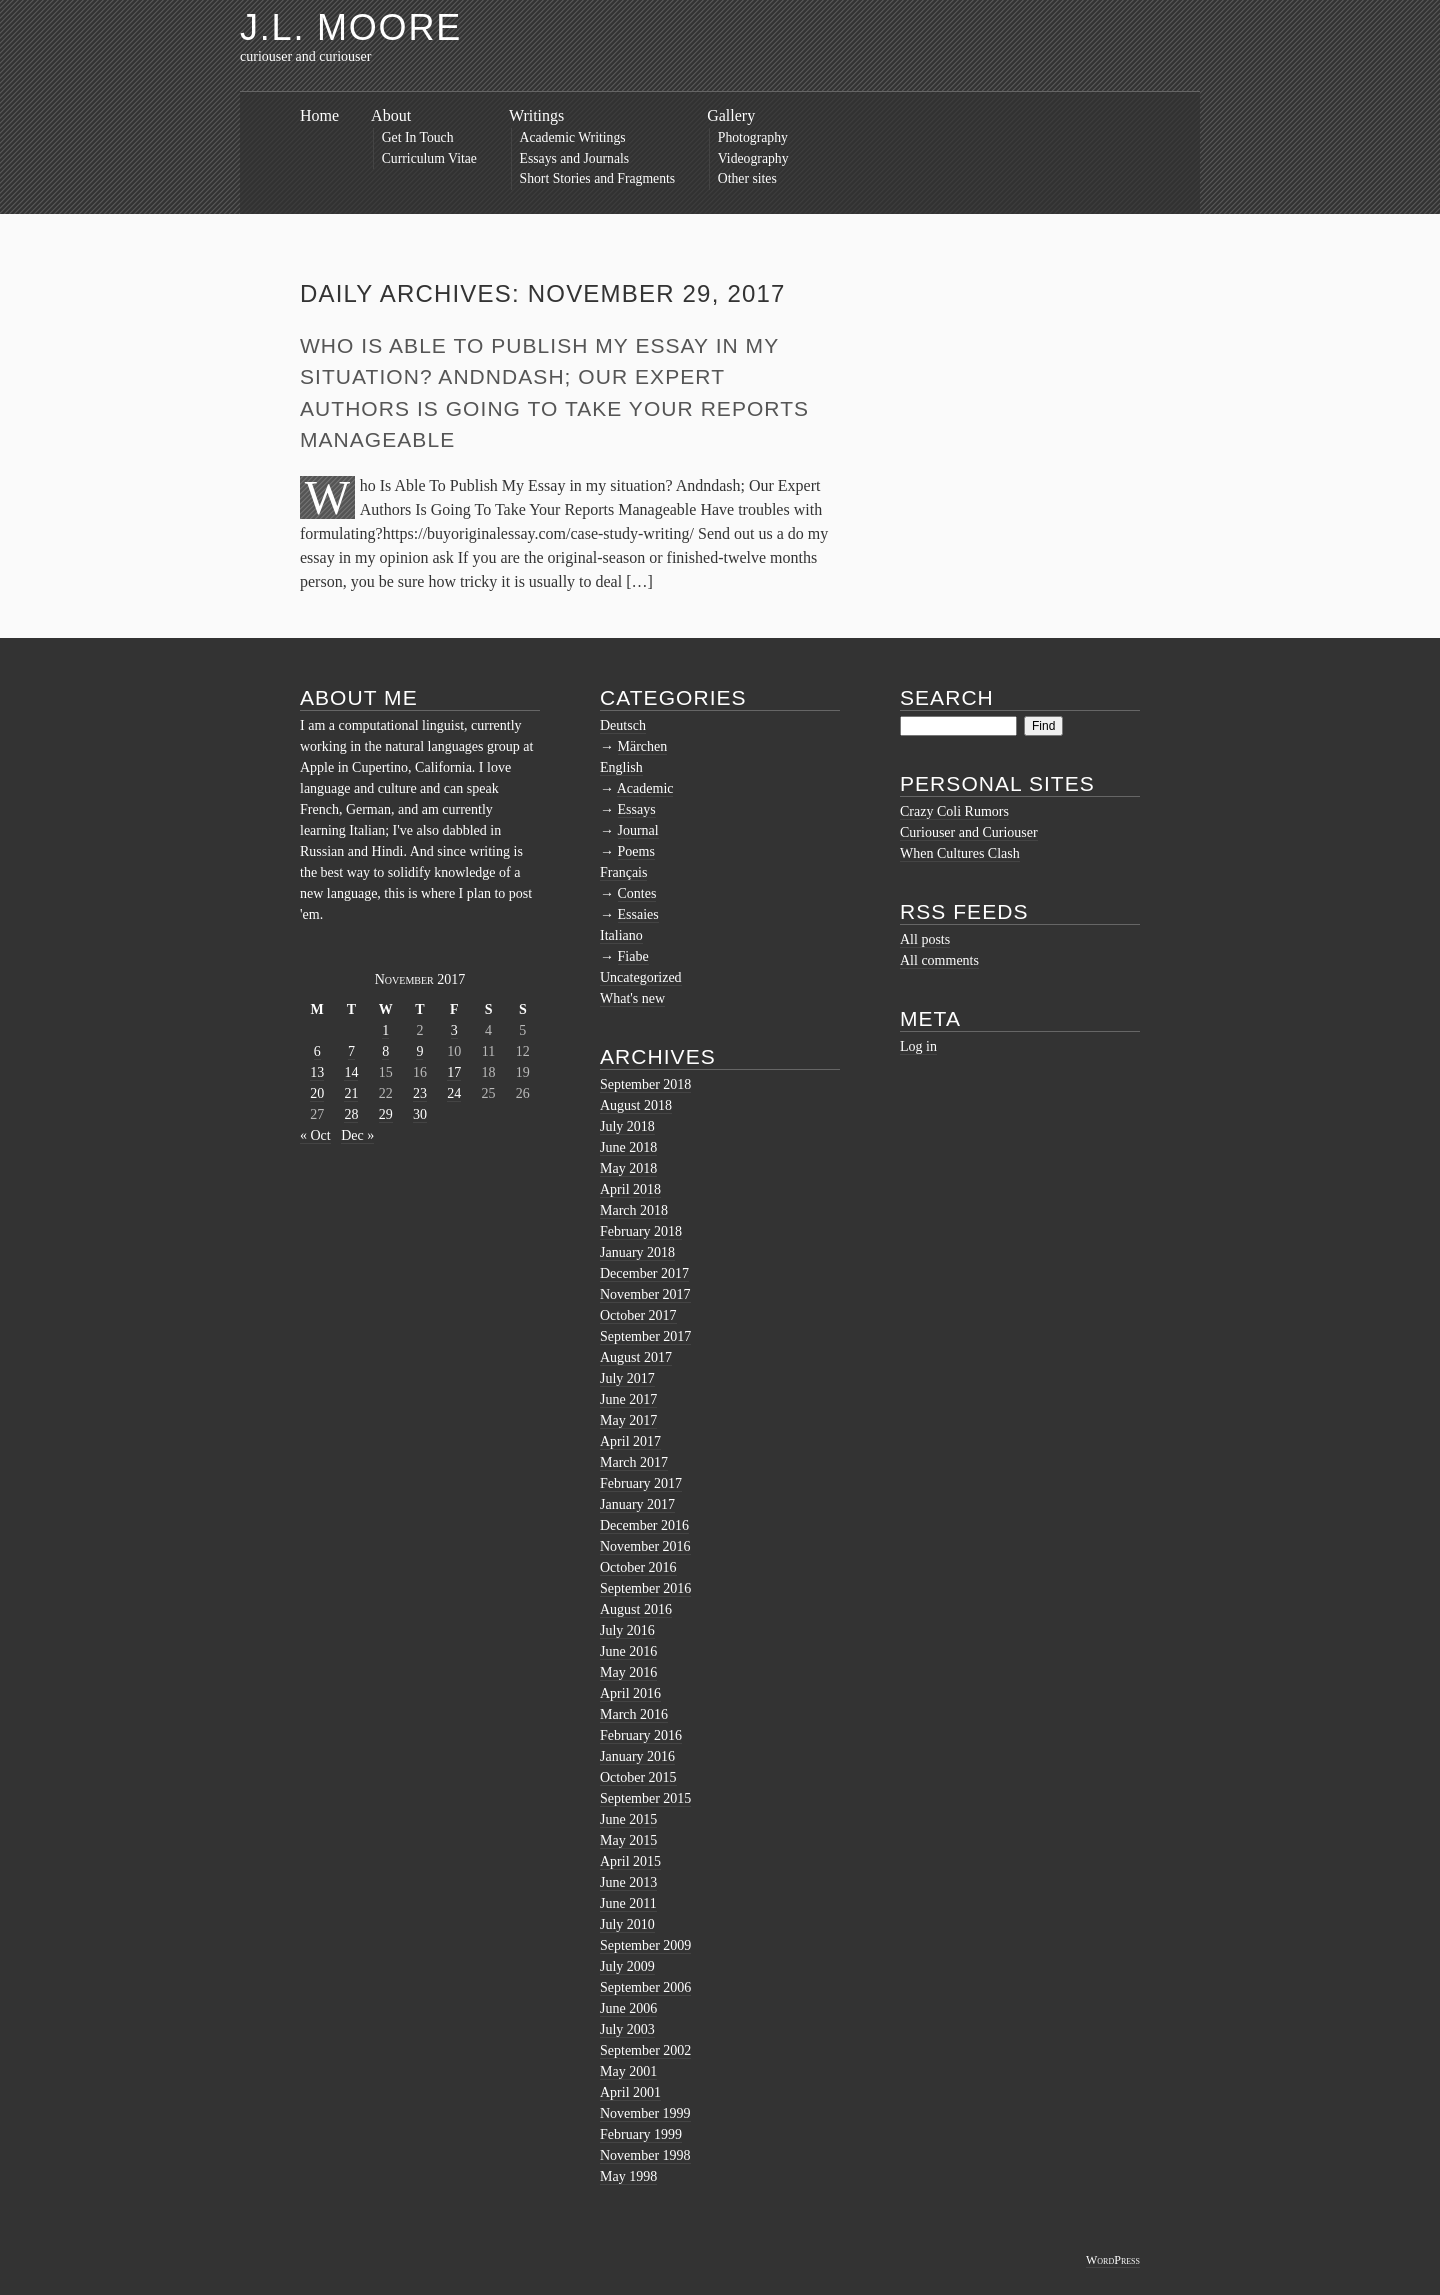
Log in (918, 1046)
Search (947, 697)
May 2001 (628, 2071)
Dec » (357, 1135)
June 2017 (628, 1399)
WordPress (1113, 2260)
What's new (632, 998)
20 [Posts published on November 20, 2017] (317, 1093)
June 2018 (628, 1147)
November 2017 (645, 1294)
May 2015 (628, 1840)
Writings (536, 115)
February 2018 (641, 1231)
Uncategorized (641, 977)
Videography (753, 158)
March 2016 (634, 1714)
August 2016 (636, 1609)
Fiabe (633, 956)
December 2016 (644, 1525)
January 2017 (637, 1504)
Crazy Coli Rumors (954, 811)
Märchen (643, 746)
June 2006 (628, 2008)
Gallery (731, 115)
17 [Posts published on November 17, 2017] (454, 1072)
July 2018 (627, 1126)
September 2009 (645, 1945)
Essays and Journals (575, 158)
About (391, 115)
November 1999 (645, 2113)
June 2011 (628, 1903)
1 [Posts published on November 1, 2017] (385, 1030)
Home (319, 115)
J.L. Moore (351, 27)
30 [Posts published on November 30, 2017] (420, 1114)
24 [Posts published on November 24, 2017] (454, 1093)
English (621, 767)
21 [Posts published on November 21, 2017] (351, 1093)
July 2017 (627, 1378)
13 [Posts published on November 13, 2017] (317, 1072)
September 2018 (645, 1084)
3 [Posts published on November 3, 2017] (454, 1030)
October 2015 (638, 1777)
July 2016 (627, 1630)
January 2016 (637, 1756)
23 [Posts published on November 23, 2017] (420, 1093)
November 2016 (645, 1546)
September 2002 (645, 2050)
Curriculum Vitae (429, 158)
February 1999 (641, 2134)
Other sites (747, 178)
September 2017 (645, 1336)
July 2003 (627, 2029)
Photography (753, 137)
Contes (637, 893)
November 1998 (645, 2155)
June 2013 (628, 1882)
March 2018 (634, 1210)
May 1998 (628, 2176)
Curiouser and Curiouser (969, 832)
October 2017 (638, 1315)
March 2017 (634, 1462)
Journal (638, 830)
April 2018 (630, 1189)
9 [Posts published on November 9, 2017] (419, 1051)
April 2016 (630, 1693)
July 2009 (627, 1966)
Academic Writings (573, 137)
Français (623, 872)
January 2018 (637, 1252)
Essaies (638, 914)
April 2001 (630, 2092)
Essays (637, 809)
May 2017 (628, 1420)
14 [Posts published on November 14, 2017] (351, 1072)
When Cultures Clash (960, 853)
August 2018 (636, 1105)
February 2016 (641, 1735)
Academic (645, 788)
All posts (925, 939)
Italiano (621, 935)
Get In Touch (418, 137)
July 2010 (627, 1924)
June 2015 (628, 1819)
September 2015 (645, 1798)
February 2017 (641, 1483)
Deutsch (623, 725)
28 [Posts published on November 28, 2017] (351, 1114)
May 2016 (628, 1672)
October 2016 (638, 1567)
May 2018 (628, 1168)
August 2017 (636, 1357)
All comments (939, 960)
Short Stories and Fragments (598, 178)
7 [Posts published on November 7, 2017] (351, 1051)
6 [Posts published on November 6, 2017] (317, 1051)
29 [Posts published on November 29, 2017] (386, 1114)
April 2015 (630, 1861)
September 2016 (645, 1588)
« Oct (315, 1135)
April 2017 (630, 1441)
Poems (636, 851)
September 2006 (645, 1987)
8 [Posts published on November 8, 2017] (385, 1051)
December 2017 (644, 1273)
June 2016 (628, 1651)
